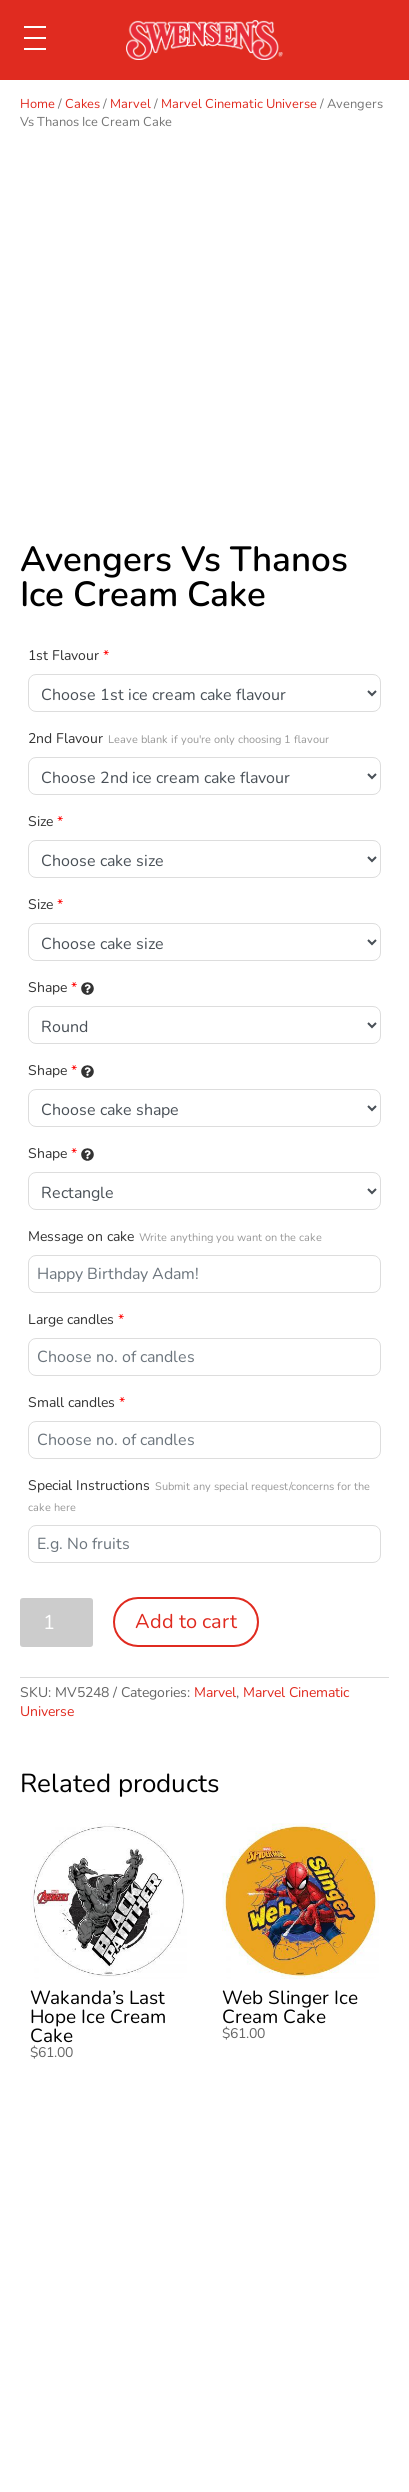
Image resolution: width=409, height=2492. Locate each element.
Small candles (76, 1402)
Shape (61, 987)
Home (37, 104)
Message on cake (175, 1236)
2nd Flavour (178, 738)
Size (45, 821)
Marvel (130, 104)
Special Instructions (199, 1495)
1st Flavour (68, 655)
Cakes (82, 104)
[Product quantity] (56, 1622)
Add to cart (186, 1621)
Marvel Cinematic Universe (239, 104)
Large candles (76, 1319)
